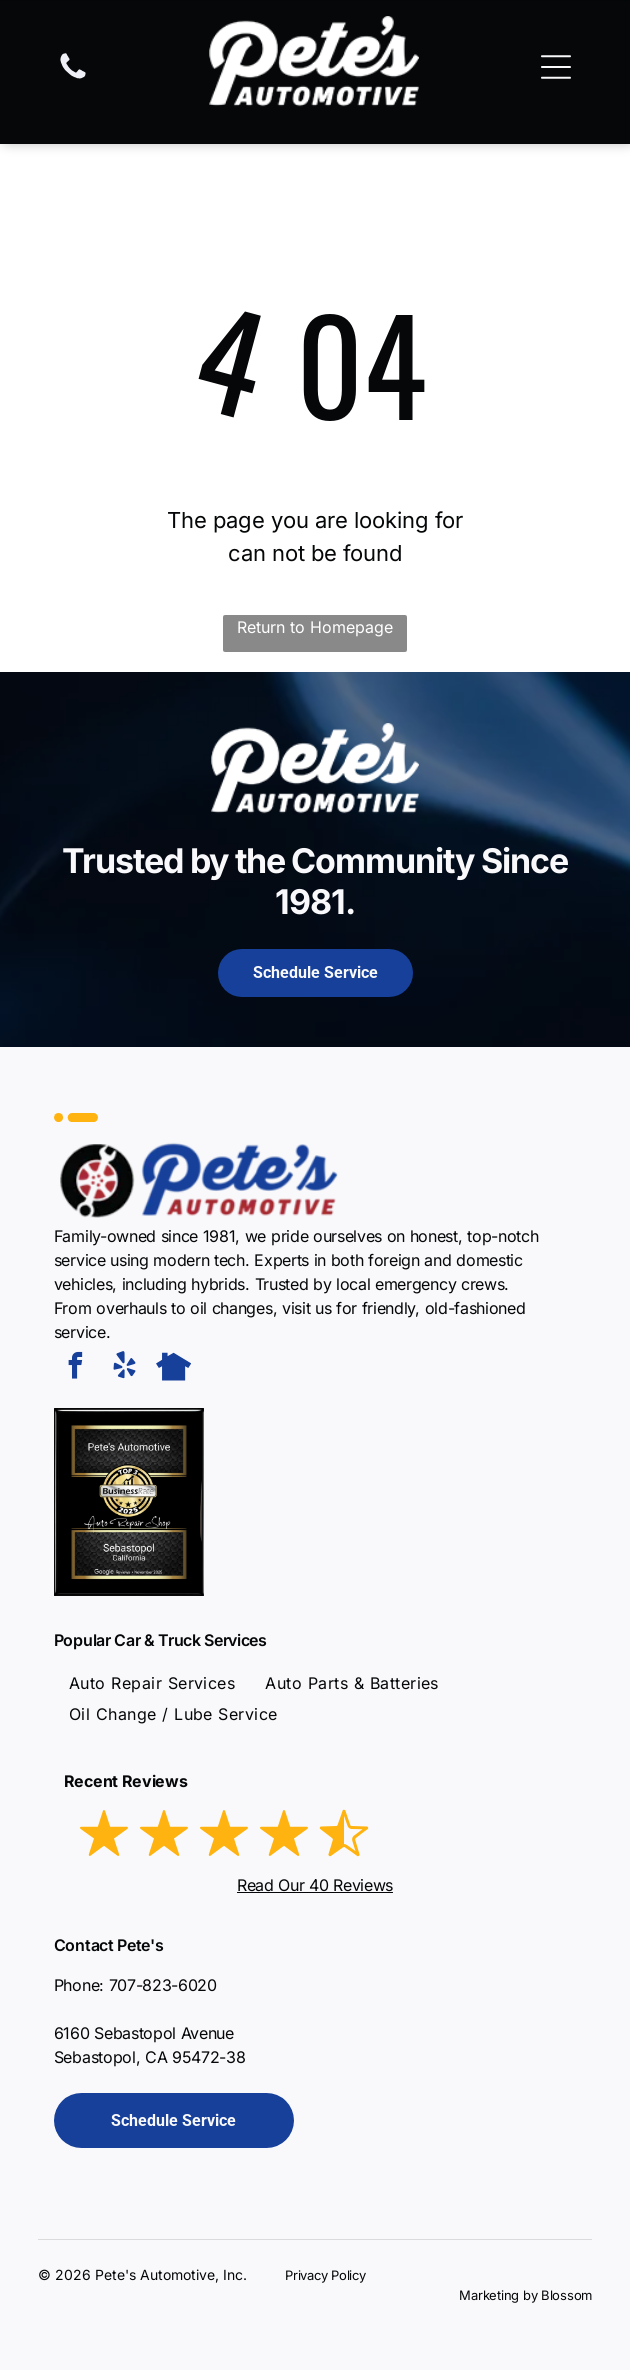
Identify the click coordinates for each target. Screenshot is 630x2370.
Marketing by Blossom (525, 2295)
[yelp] (125, 1368)
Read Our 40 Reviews (315, 1885)
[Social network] (174, 1368)
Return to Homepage (315, 627)
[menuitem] (152, 1683)
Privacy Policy (325, 2275)
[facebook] (76, 1368)
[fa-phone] (73, 77)
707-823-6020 (163, 1985)
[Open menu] (556, 67)
